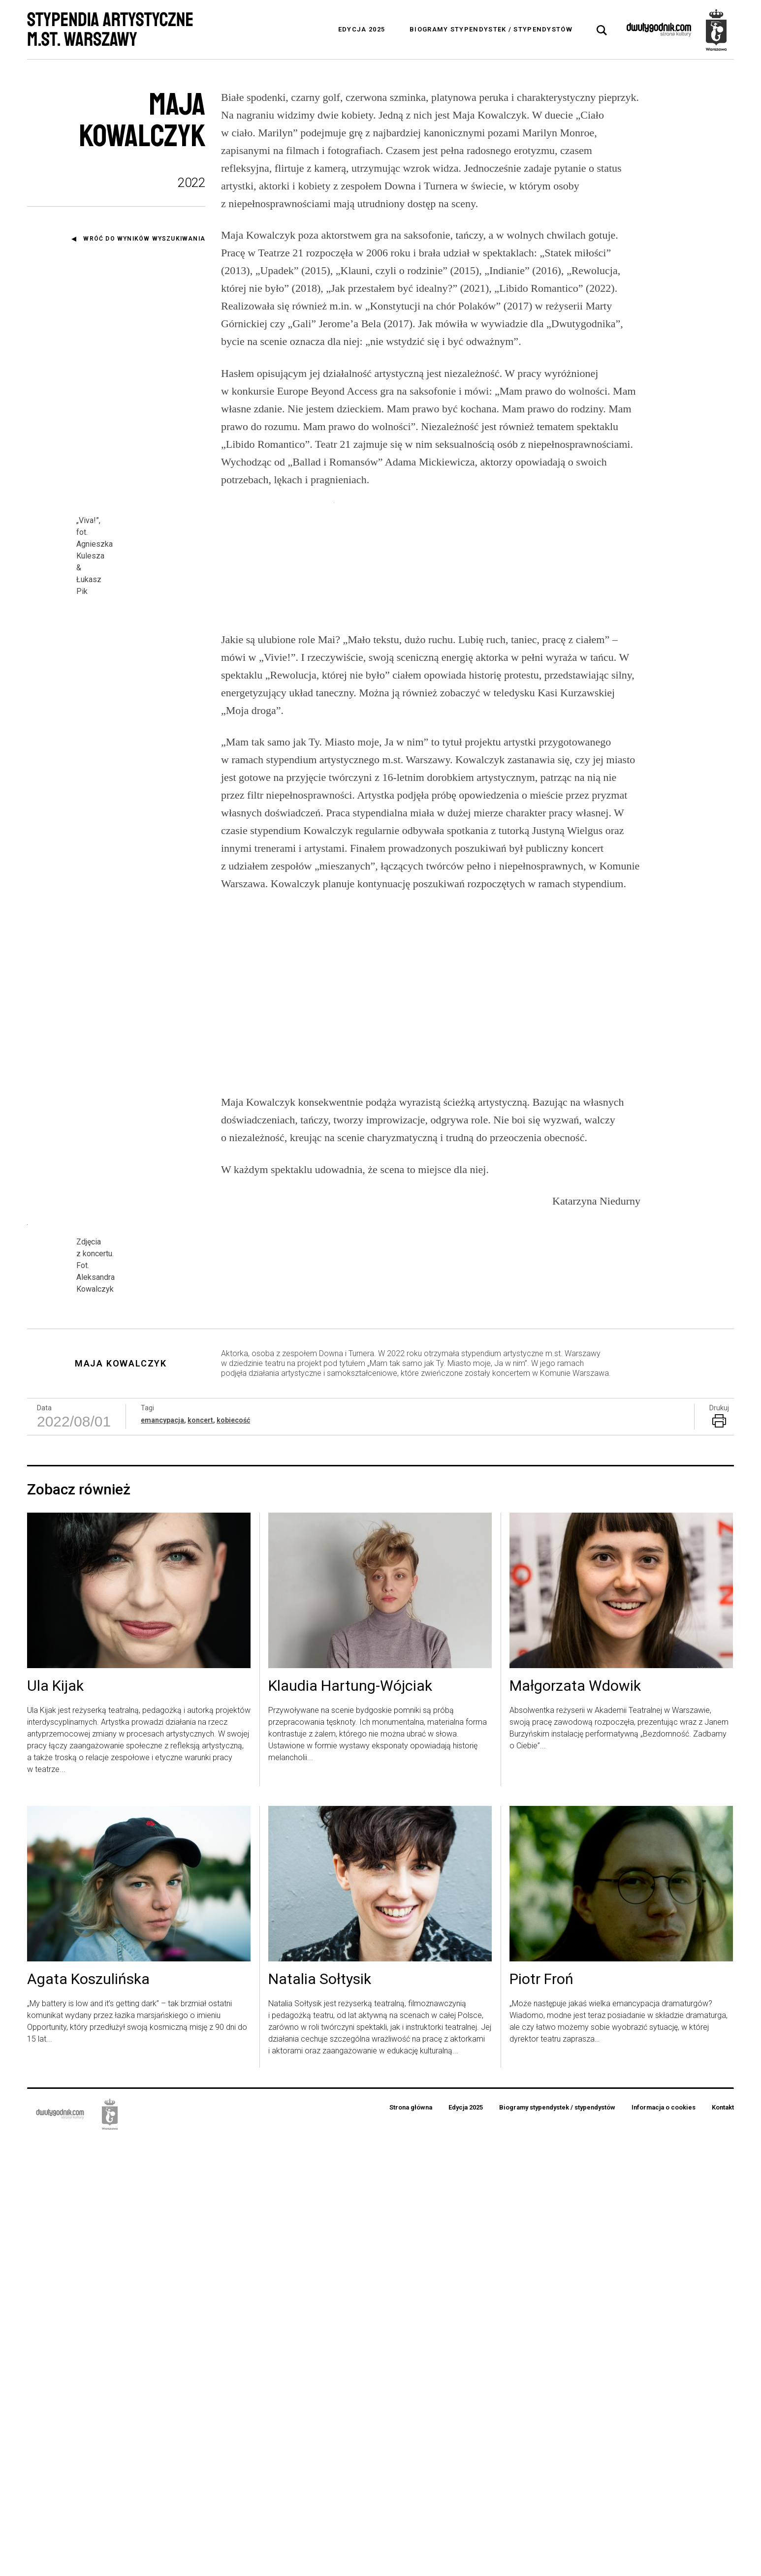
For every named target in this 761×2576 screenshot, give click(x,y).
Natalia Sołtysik (319, 2416)
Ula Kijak (55, 2123)
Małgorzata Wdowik (575, 2123)
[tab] (602, 30)
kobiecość (233, 1857)
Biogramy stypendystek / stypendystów (491, 29)
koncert (200, 1857)
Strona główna (410, 2544)
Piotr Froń (541, 2416)
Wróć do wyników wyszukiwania (144, 238)
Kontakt (723, 2544)
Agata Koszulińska (88, 2416)
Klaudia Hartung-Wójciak (350, 2123)
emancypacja (162, 1857)
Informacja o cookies (664, 2544)
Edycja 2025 (361, 29)
